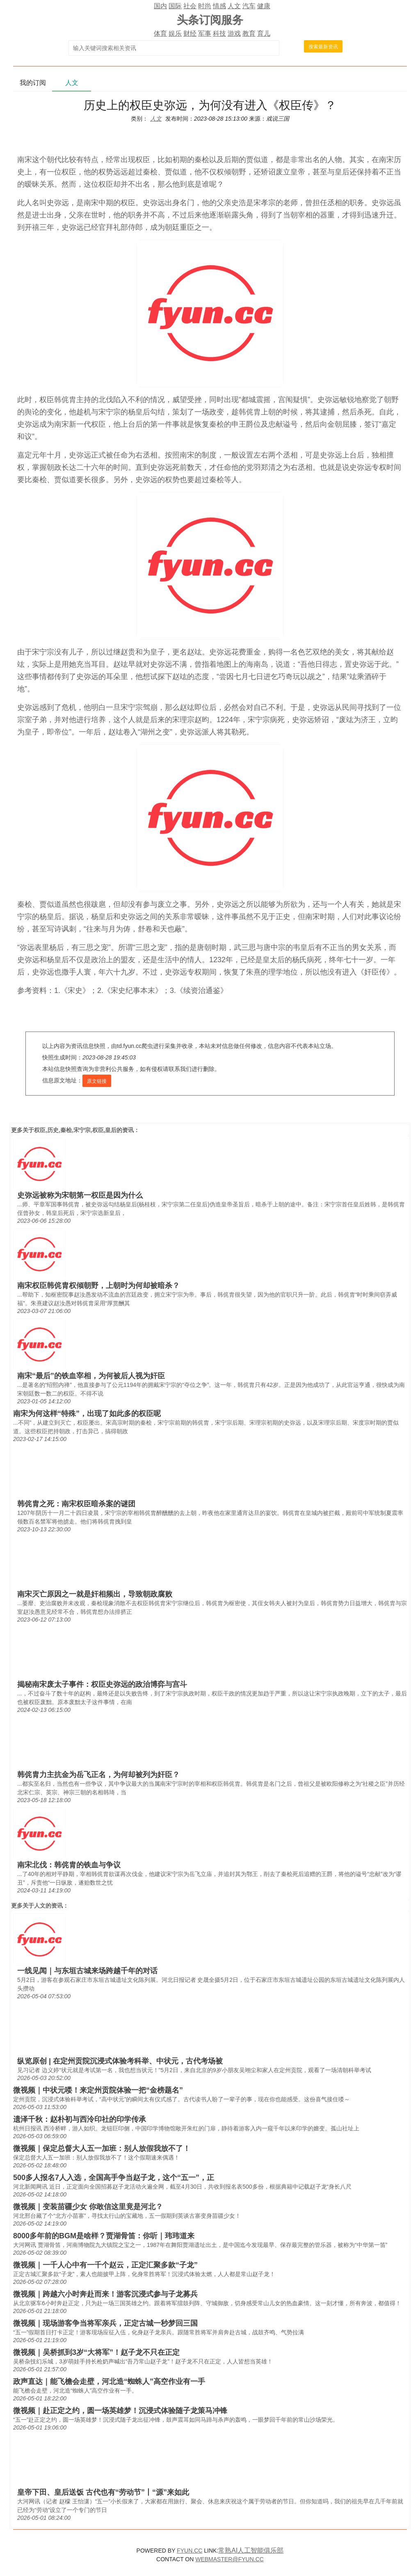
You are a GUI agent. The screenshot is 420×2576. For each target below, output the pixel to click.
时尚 (204, 5)
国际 (175, 5)
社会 (189, 5)
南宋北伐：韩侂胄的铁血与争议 (69, 1865)
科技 (219, 33)
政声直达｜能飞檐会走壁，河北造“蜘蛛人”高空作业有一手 (109, 2381)
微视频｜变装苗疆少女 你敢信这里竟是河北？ (88, 2207)
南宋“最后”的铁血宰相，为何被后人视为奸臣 (91, 1376)
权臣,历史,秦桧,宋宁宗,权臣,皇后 (75, 1130)
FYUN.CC (189, 2550)
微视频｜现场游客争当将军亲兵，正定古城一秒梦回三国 (105, 2323)
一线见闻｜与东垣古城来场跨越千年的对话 (87, 1971)
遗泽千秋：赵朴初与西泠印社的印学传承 (79, 2119)
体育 (160, 33)
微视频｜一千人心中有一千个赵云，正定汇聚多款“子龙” (105, 2265)
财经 (189, 33)
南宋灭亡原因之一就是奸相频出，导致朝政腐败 (94, 1594)
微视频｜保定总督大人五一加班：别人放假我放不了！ (101, 2148)
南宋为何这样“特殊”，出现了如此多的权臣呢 (87, 1413)
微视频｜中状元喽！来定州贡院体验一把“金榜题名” (98, 2090)
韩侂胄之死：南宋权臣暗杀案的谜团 (76, 1504)
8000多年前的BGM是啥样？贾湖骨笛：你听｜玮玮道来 (103, 2236)
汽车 (249, 5)
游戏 (234, 33)
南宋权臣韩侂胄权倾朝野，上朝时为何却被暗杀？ (98, 1285)
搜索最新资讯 (323, 47)
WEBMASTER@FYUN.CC (229, 2559)
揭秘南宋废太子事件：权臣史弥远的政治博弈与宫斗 (102, 1684)
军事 (204, 33)
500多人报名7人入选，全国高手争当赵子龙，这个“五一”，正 (113, 2177)
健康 (263, 5)
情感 (219, 5)
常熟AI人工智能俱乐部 (250, 2550)
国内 (160, 5)
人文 (234, 5)
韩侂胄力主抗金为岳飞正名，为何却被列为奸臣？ (98, 1775)
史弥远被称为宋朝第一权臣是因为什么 (80, 1195)
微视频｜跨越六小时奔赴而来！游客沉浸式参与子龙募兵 (105, 2294)
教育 (249, 33)
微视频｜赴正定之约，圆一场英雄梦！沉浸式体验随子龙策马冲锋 (120, 2411)
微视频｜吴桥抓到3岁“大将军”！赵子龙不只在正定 (96, 2352)
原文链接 (97, 1081)
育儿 (263, 33)
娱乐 (175, 33)
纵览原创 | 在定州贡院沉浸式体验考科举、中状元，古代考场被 (120, 2061)
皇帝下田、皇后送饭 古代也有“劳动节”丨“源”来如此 (103, 2492)
